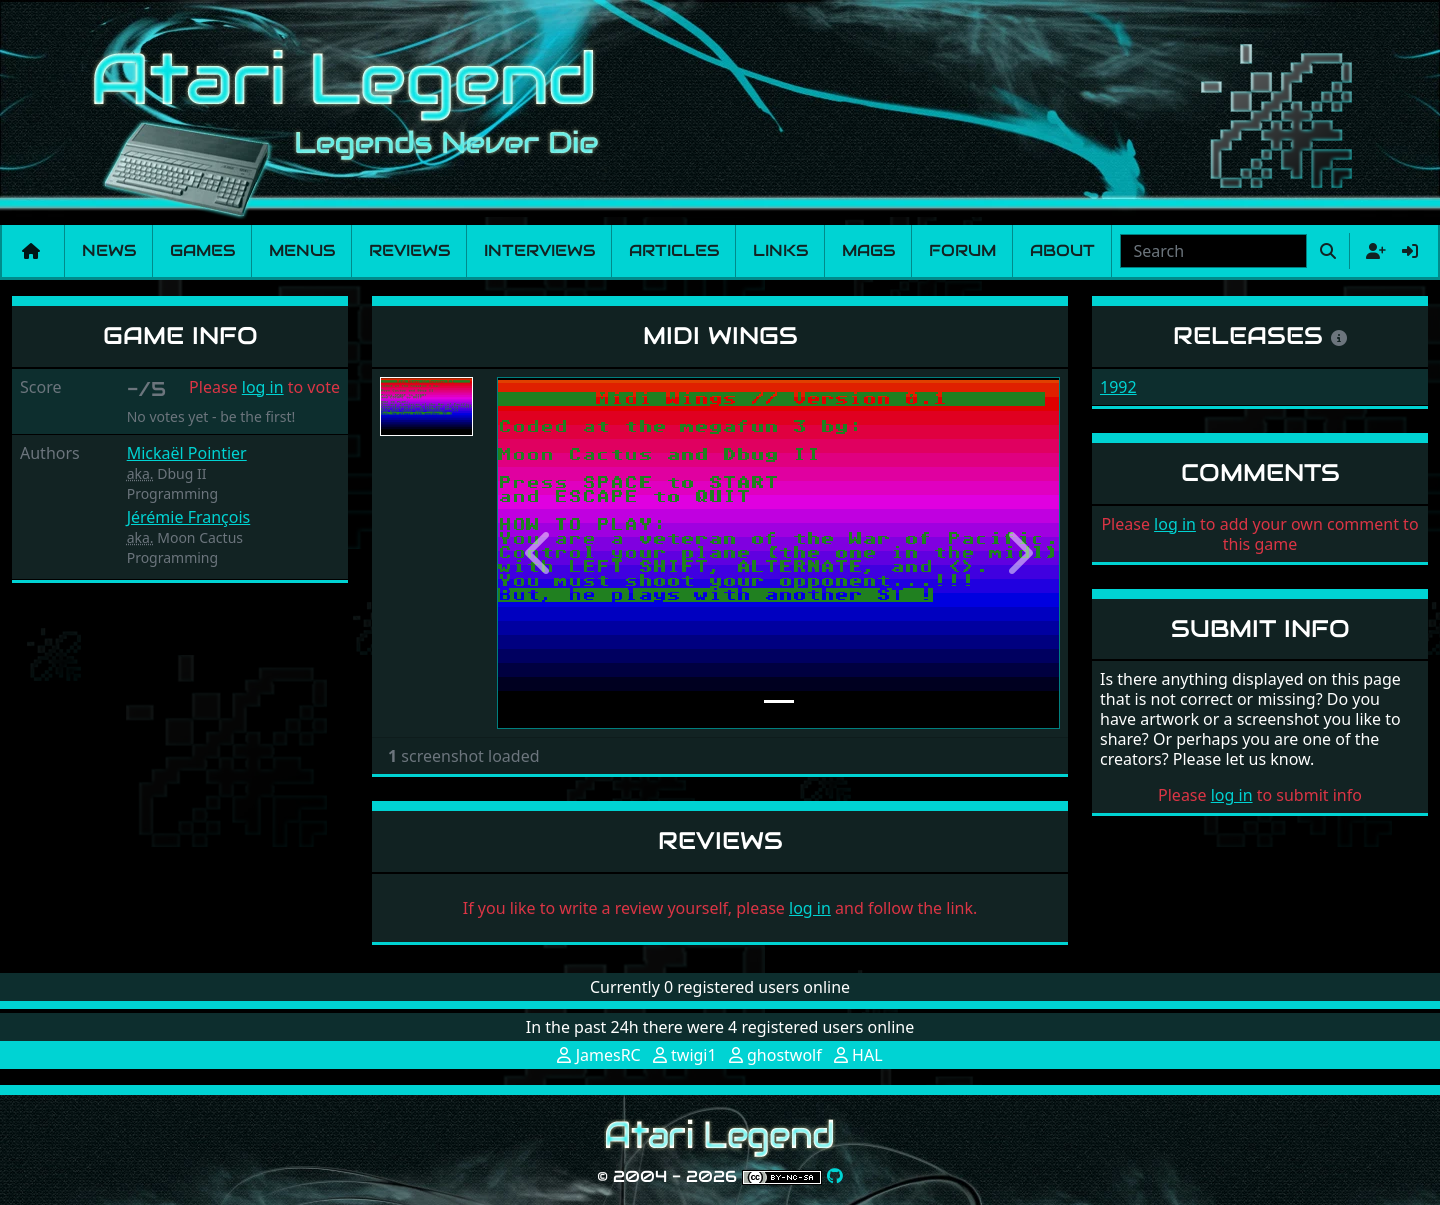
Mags (868, 250)
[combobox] (1213, 251)
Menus (302, 250)
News (109, 250)
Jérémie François (189, 517)
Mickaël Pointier (187, 453)
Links (780, 250)
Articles (674, 250)
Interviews (539, 250)
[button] (539, 553)
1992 (1118, 387)
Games (202, 250)
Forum (962, 250)
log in (263, 387)
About (1062, 250)
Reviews (409, 250)
